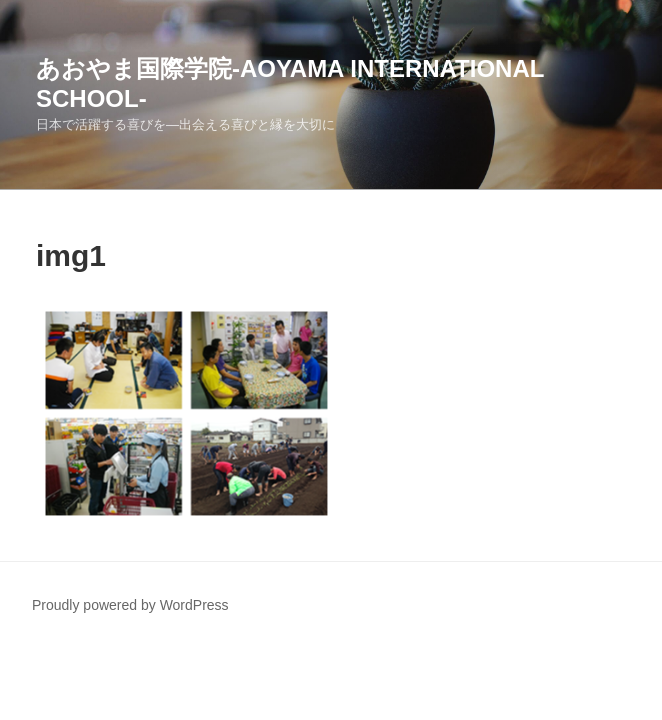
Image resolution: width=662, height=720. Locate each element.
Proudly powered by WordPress (130, 605)
